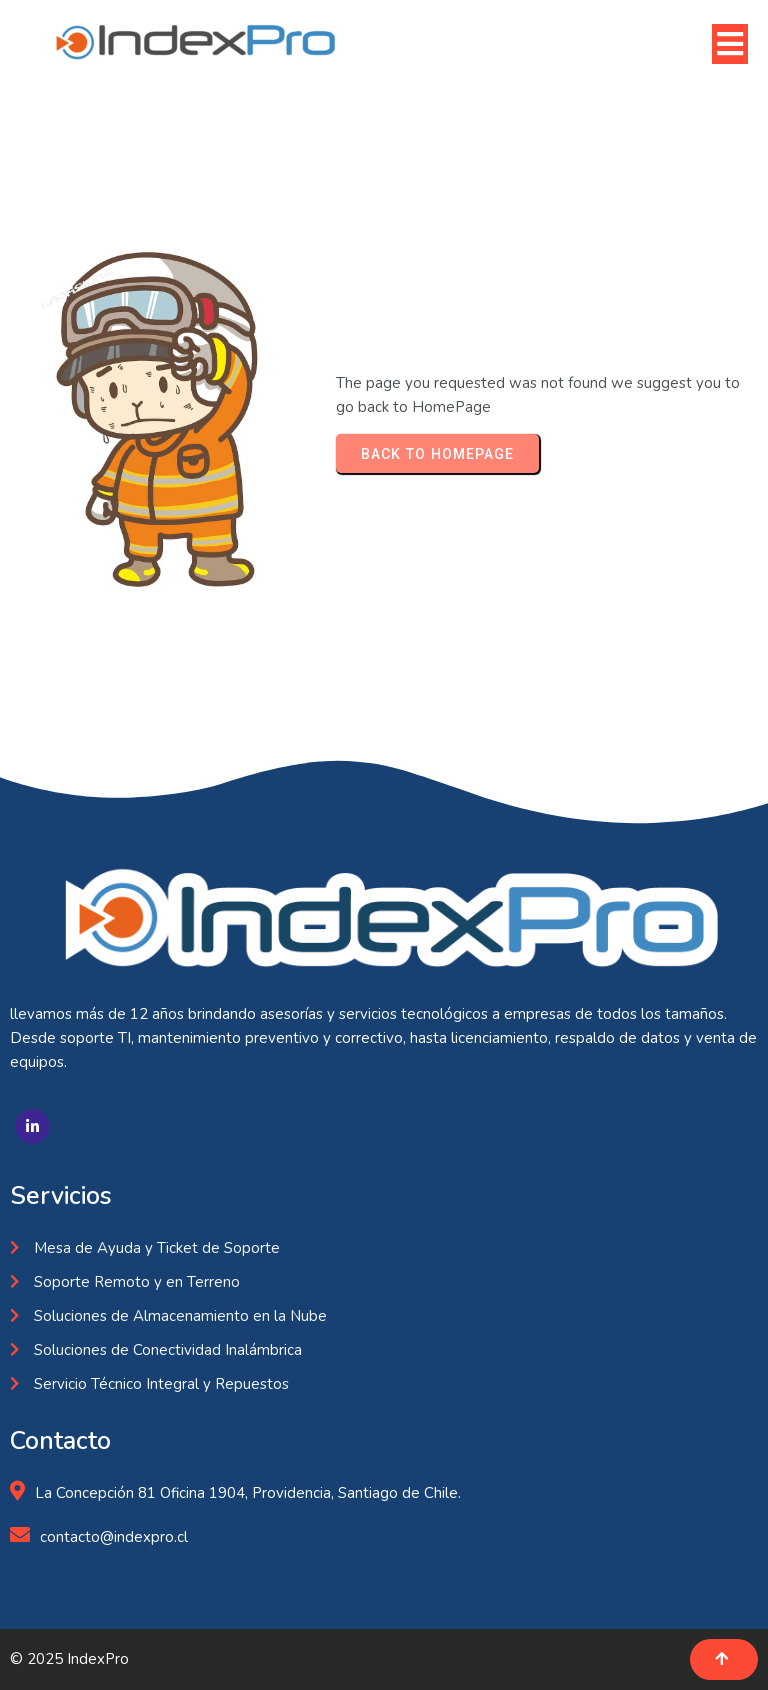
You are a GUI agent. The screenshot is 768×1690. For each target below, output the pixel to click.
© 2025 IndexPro (69, 1659)
